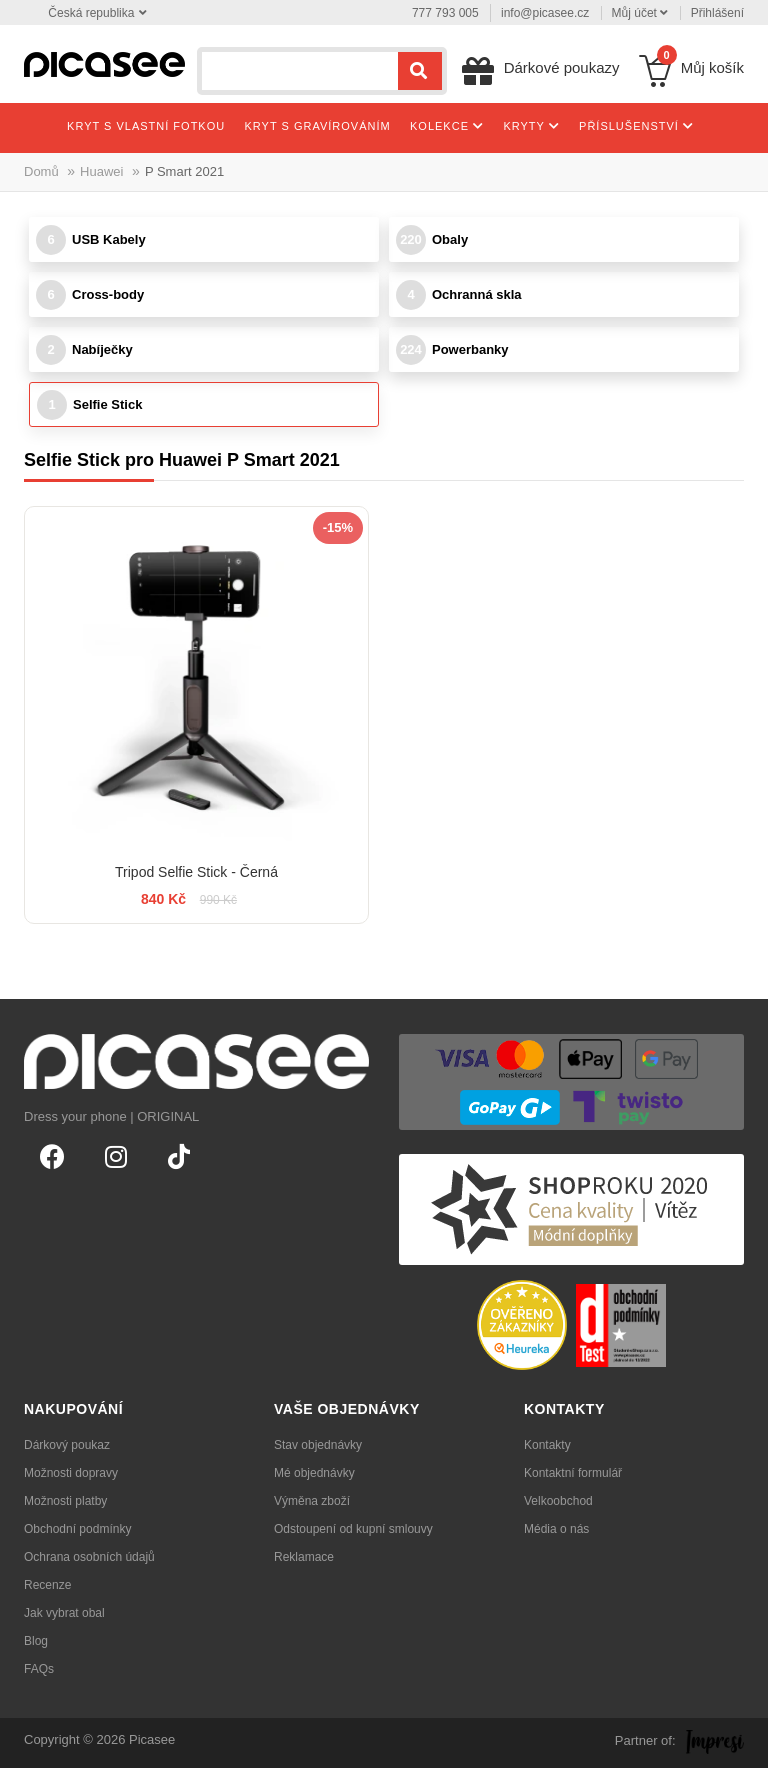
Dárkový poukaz (67, 1445)
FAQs (39, 1669)
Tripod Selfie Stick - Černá (196, 872)
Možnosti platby (65, 1501)
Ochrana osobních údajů (89, 1557)
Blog (36, 1641)
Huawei (101, 171)
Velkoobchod (558, 1501)
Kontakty (547, 1445)
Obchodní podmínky (77, 1529)
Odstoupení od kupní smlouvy (353, 1529)
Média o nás (556, 1529)
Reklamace (304, 1557)
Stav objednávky (318, 1445)
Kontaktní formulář (573, 1473)
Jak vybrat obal (64, 1613)
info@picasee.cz (545, 13)
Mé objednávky (314, 1473)
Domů (41, 171)
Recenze (47, 1585)
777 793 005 (445, 13)
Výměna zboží (312, 1501)
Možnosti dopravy (71, 1473)
